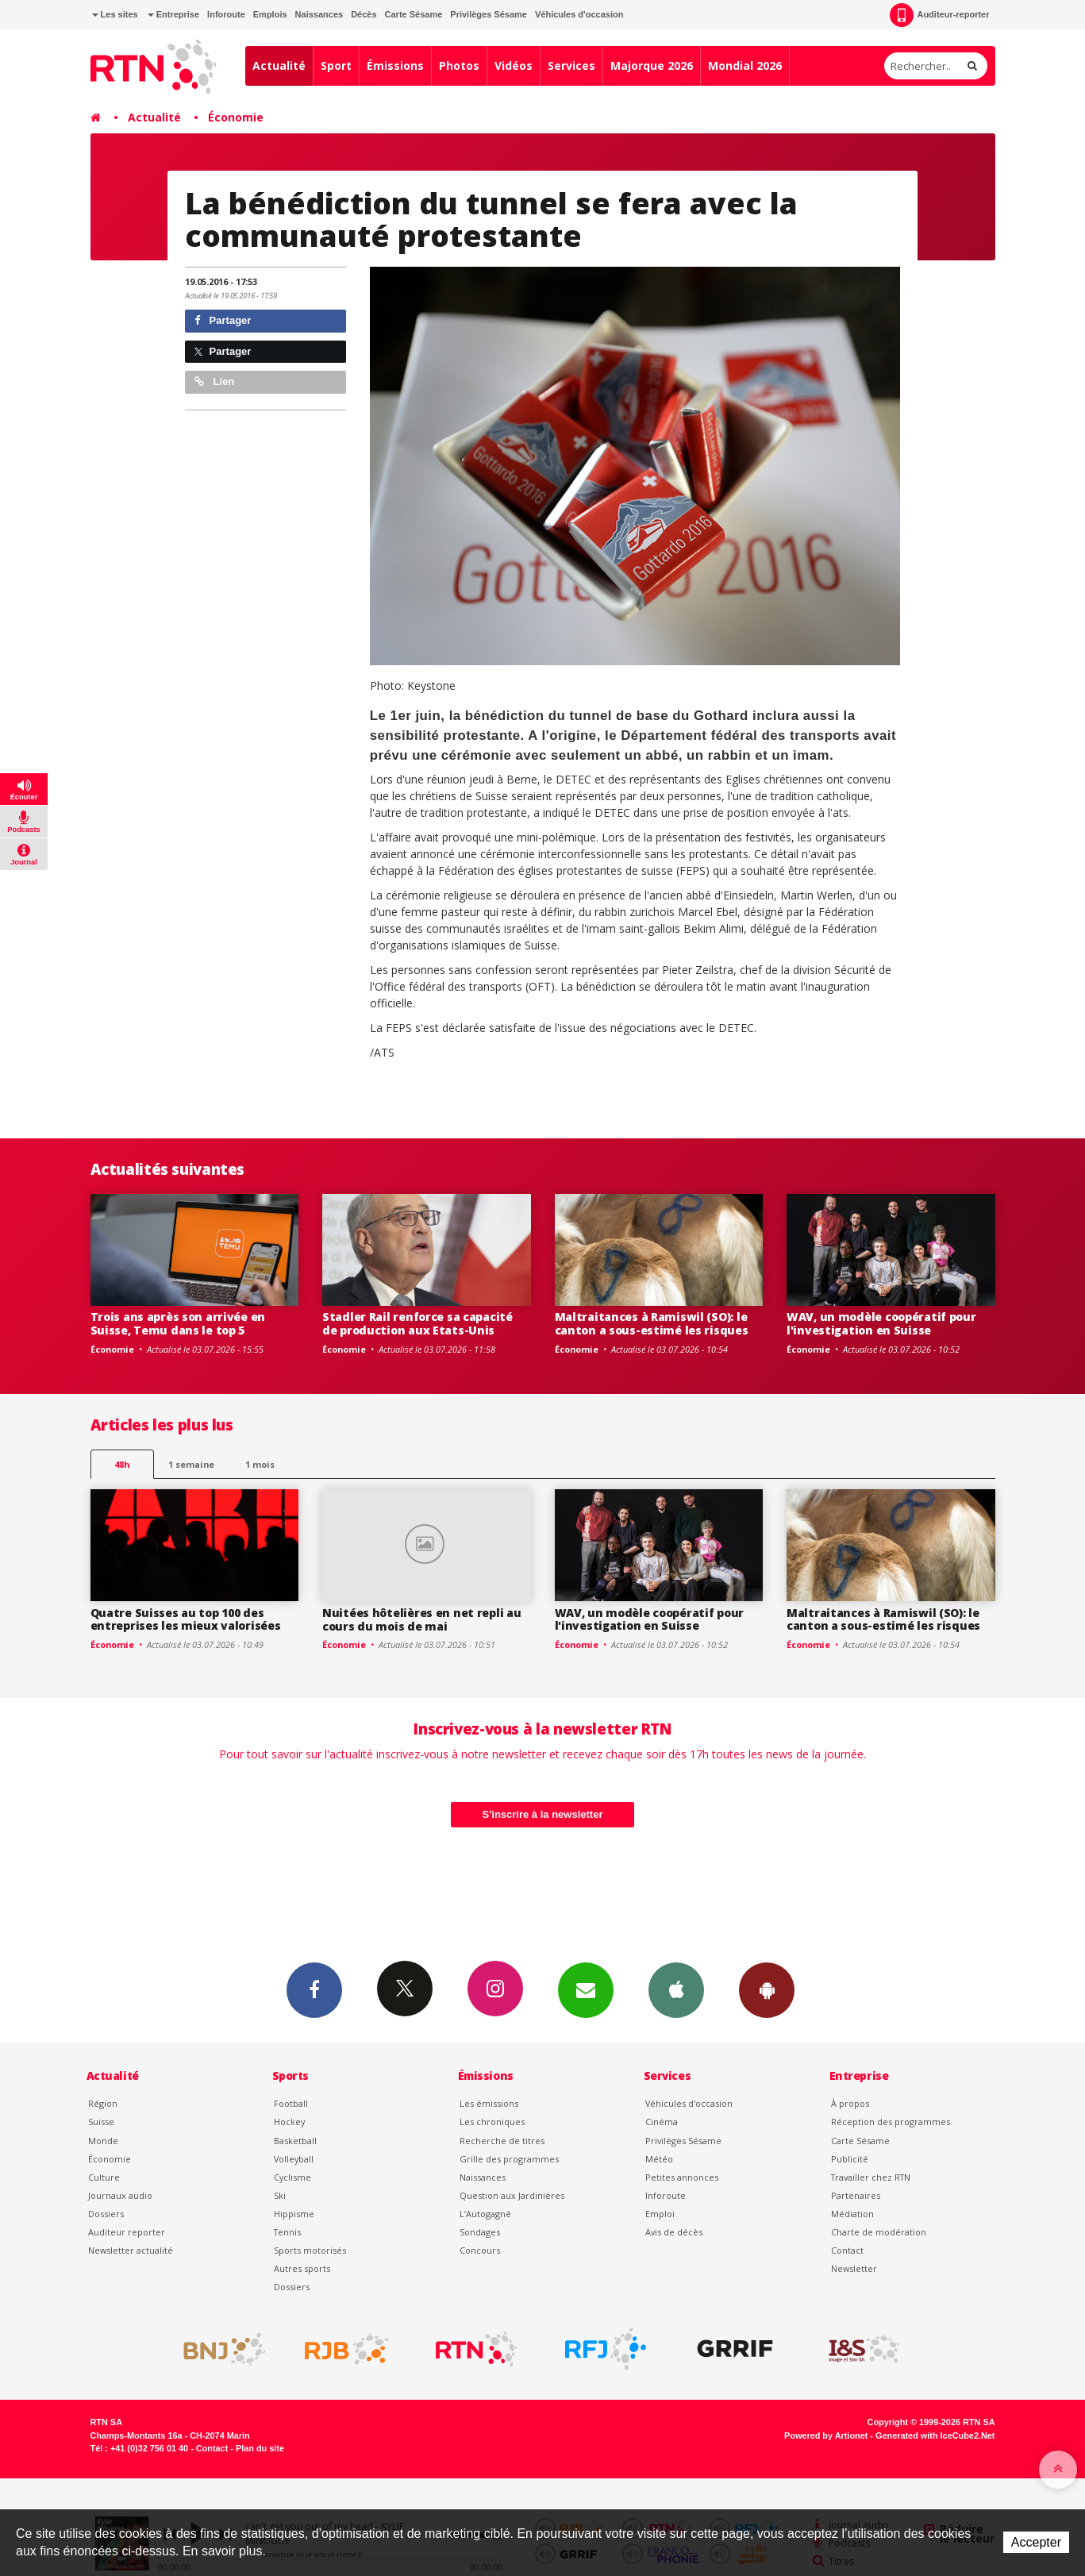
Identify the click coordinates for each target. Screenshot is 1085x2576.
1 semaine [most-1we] (191, 1464)
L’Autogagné (485, 2213)
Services (571, 65)
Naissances (319, 14)
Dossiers (106, 2213)
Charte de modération (878, 2232)
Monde (103, 2140)
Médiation (852, 2213)
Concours (480, 2250)
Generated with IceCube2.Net (935, 2435)
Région (102, 2103)
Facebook (314, 1989)
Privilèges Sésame (488, 14)
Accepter (1036, 2542)
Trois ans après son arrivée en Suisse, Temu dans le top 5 (178, 1323)
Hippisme (294, 2213)
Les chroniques (492, 2121)
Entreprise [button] (173, 14)
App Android (767, 1989)
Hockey (289, 2121)
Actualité (279, 65)
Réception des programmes (890, 2121)
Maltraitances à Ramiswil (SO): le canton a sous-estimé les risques (651, 1323)
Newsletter (854, 2268)
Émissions (395, 65)
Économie (236, 117)
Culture (104, 2177)
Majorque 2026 (651, 65)
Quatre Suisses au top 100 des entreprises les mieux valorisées (185, 1619)
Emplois (270, 14)
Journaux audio (120, 2195)
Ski (280, 2195)
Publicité (849, 2159)
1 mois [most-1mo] (260, 1464)
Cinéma (661, 2121)
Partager (222, 320)
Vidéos (513, 65)
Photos (459, 65)
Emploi (660, 2213)
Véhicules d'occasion (579, 14)
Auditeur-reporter (939, 15)
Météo (659, 2159)
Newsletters (586, 1989)
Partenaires (855, 2195)
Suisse (101, 2121)
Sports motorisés (310, 2250)
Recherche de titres (502, 2140)
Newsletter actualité (130, 2250)
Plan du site (260, 2448)
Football (291, 2103)
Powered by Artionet (826, 2435)
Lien (214, 381)
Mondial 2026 (745, 65)
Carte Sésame (414, 14)
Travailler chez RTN (870, 2177)
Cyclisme (292, 2177)
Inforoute (226, 14)
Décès (363, 14)
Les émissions (489, 2103)
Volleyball (294, 2159)
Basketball (295, 2140)
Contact (847, 2250)
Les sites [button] (115, 14)
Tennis (287, 2232)
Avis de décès (673, 2232)
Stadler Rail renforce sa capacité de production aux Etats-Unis (417, 1323)
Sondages (480, 2232)
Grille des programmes (509, 2159)
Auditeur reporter (126, 2232)
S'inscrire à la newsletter (543, 1814)
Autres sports (302, 2268)
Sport (336, 65)
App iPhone (676, 1989)
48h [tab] (121, 1464)
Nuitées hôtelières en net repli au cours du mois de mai (421, 1619)
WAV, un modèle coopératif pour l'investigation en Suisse (881, 1323)
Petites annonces (681, 2177)
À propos (850, 2103)
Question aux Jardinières (512, 2195)
